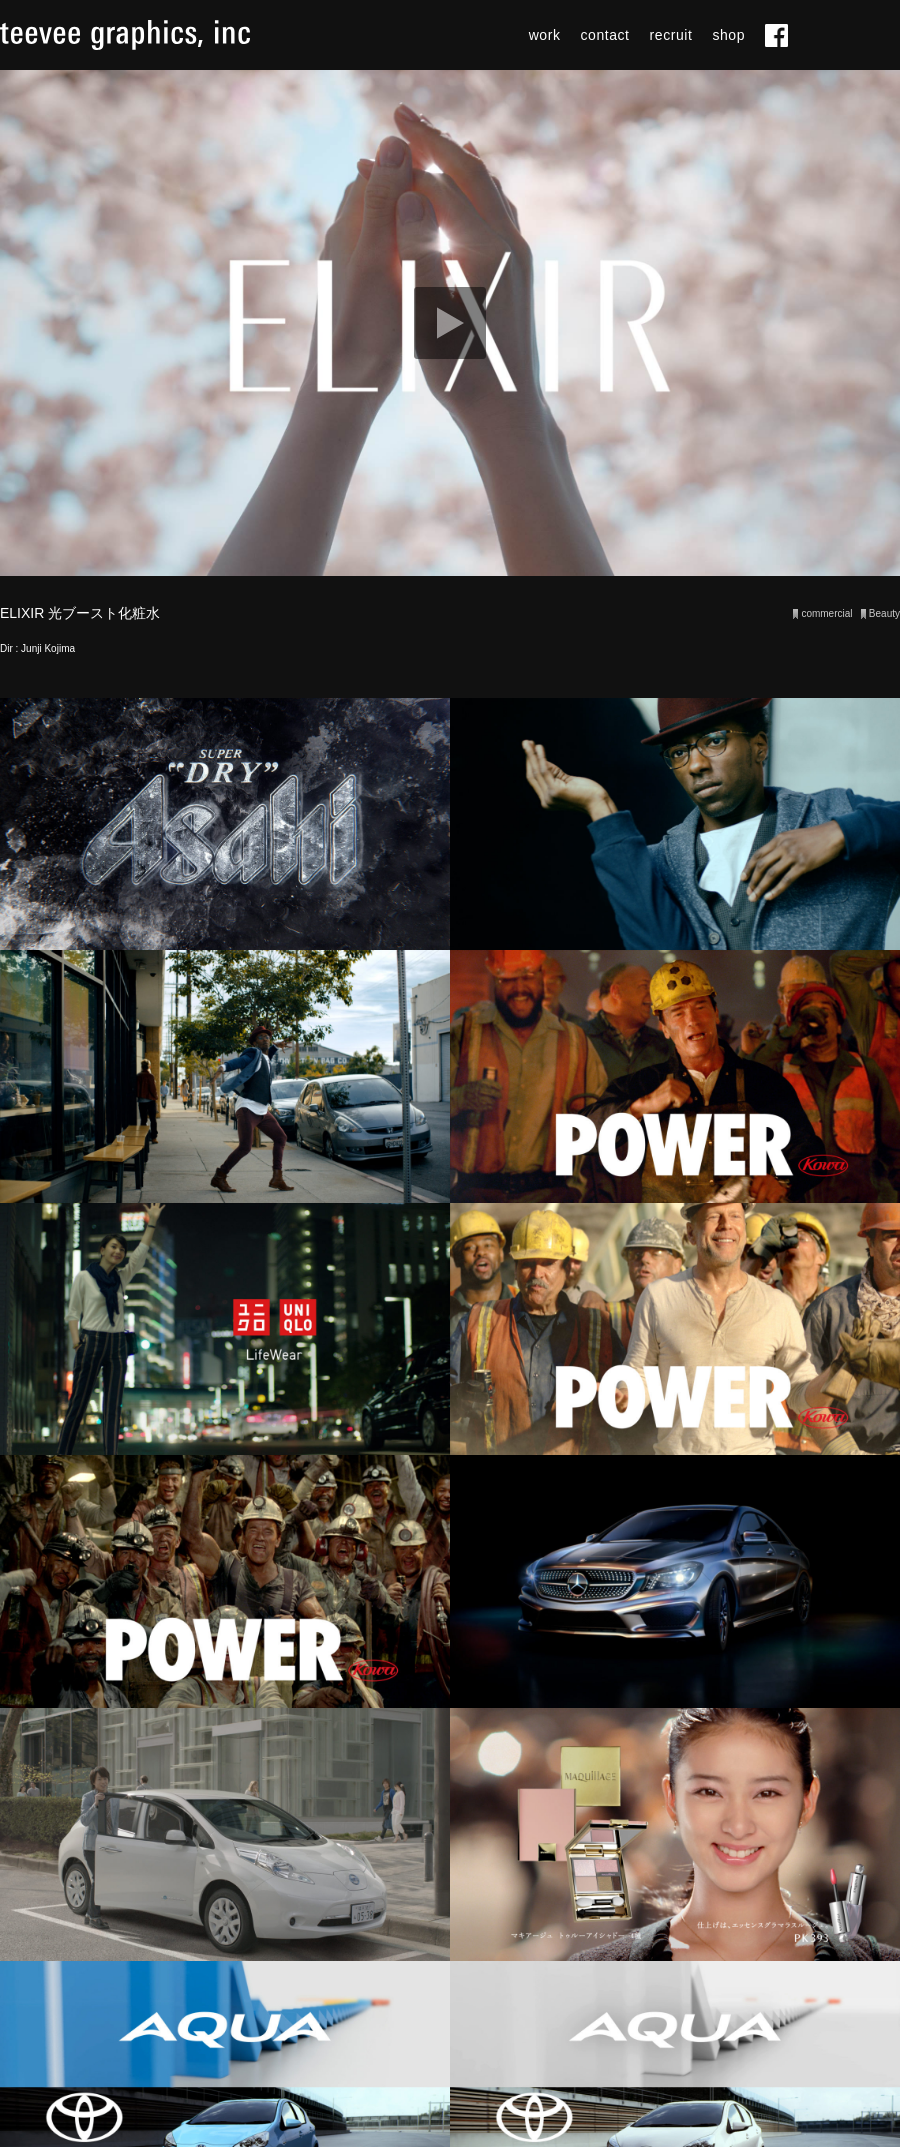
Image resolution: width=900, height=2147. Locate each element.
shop (728, 35)
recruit (671, 35)
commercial (826, 614)
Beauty (884, 614)
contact (605, 35)
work (545, 35)
